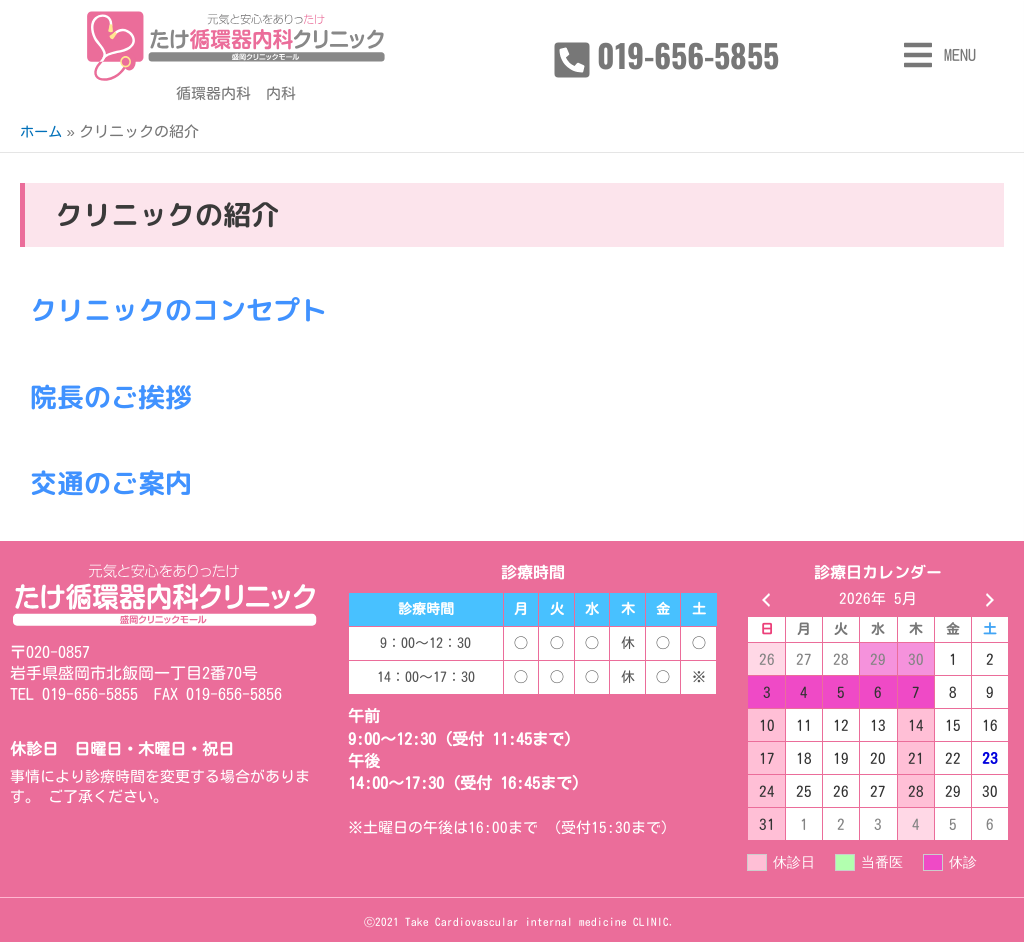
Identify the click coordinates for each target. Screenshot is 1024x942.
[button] (939, 55)
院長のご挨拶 (114, 395)
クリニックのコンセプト (184, 309)
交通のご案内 (114, 482)
